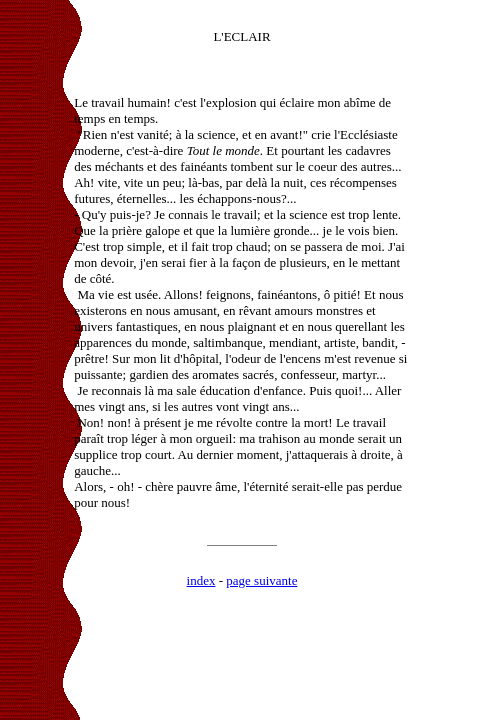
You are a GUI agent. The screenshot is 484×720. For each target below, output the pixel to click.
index (201, 580)
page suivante (261, 580)
